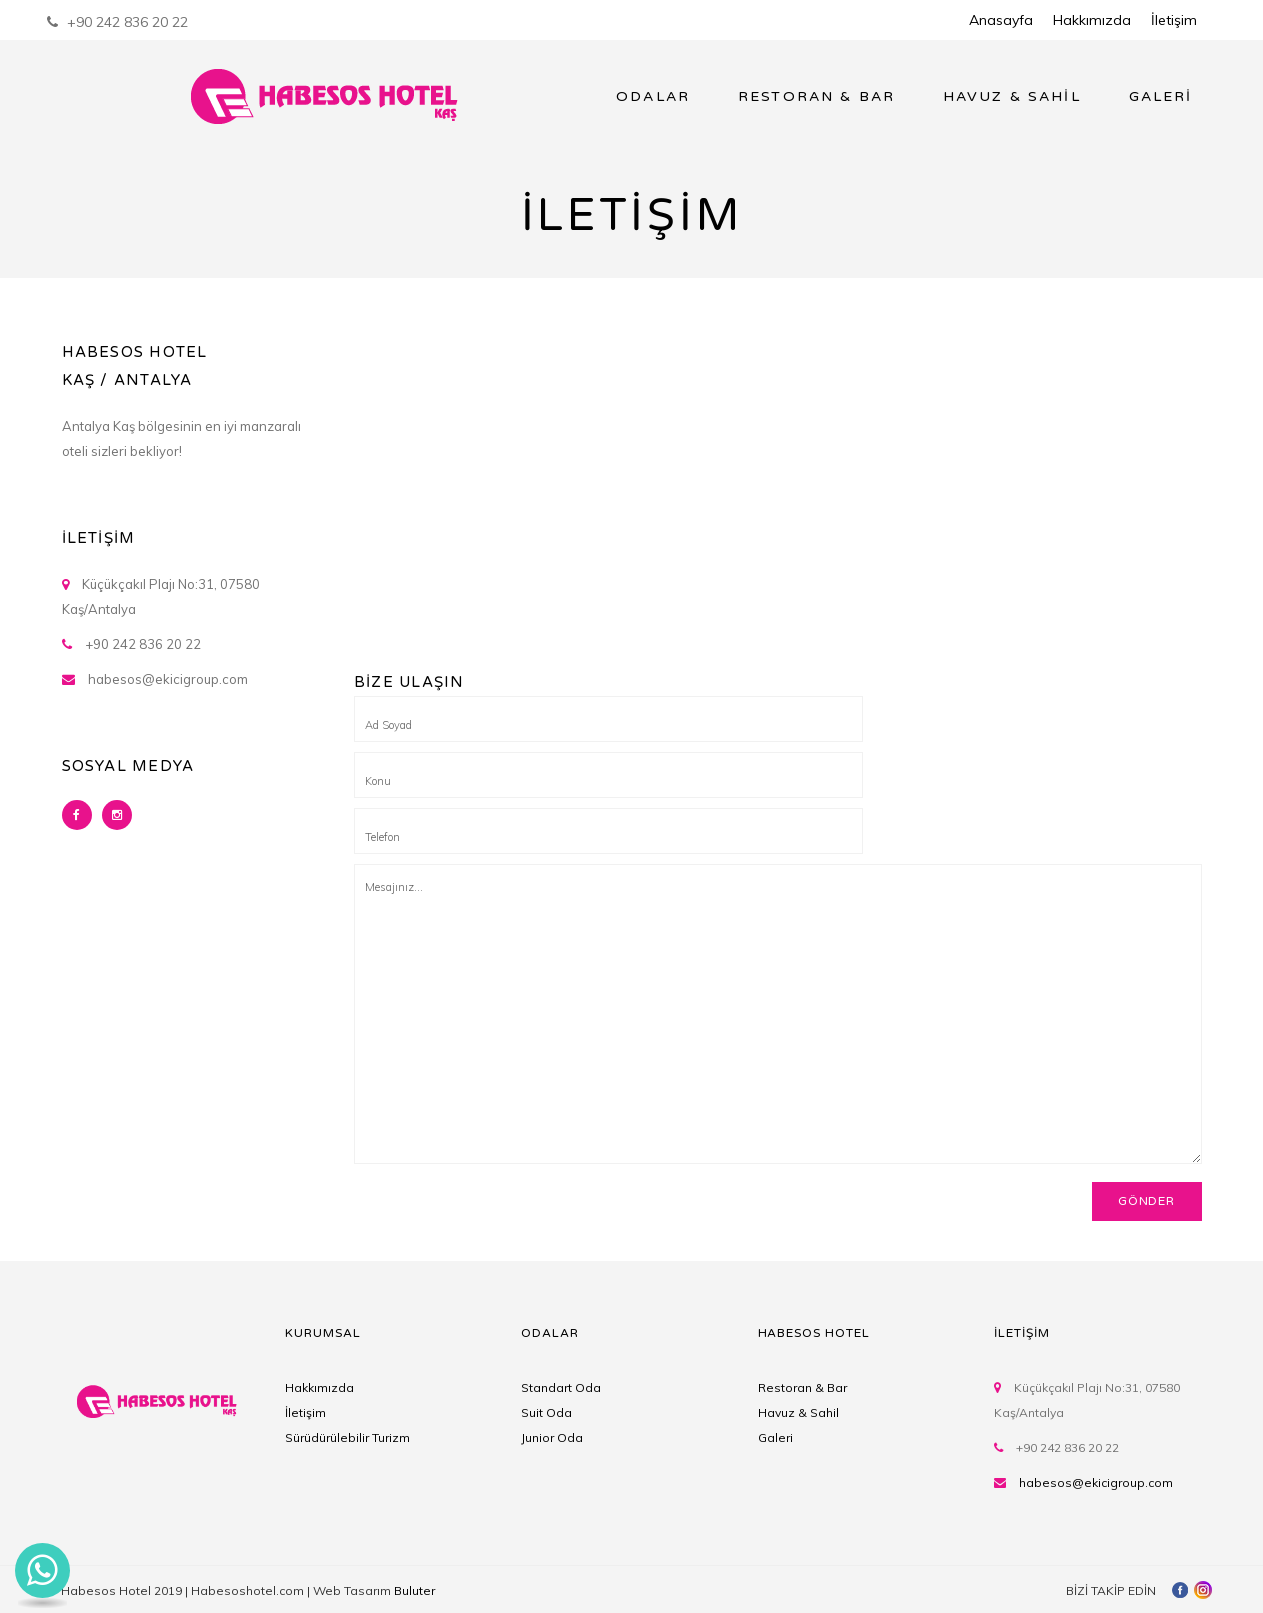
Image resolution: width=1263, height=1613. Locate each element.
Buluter (414, 1590)
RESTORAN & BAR (816, 96)
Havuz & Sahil (798, 1412)
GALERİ (1161, 96)
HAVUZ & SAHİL (1012, 96)
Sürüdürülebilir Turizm (347, 1437)
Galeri (775, 1437)
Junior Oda (552, 1437)
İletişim (1174, 20)
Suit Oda (546, 1412)
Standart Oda (561, 1387)
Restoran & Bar (802, 1387)
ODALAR (653, 96)
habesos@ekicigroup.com (1096, 1482)
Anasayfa (1001, 20)
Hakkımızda (1092, 20)
